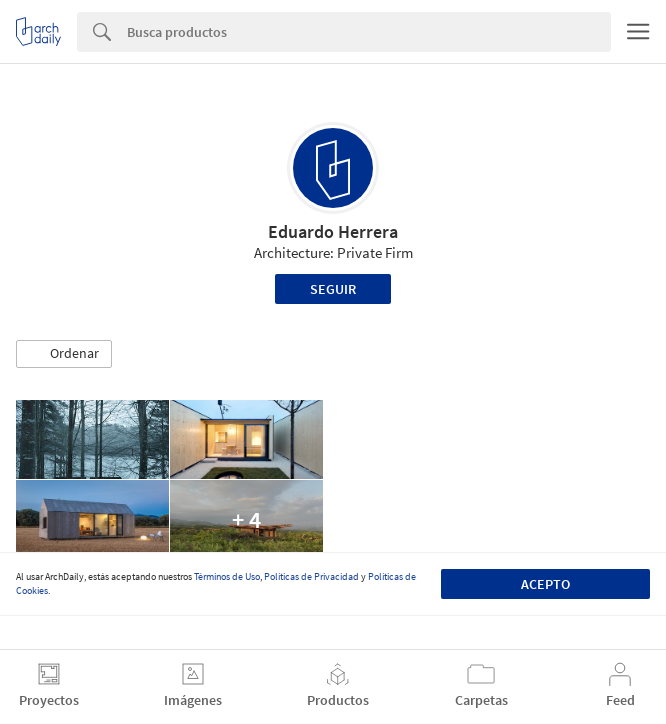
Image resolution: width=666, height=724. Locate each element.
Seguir (333, 289)
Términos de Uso (227, 576)
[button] (64, 354)
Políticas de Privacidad (311, 576)
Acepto (545, 584)
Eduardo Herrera (333, 231)
